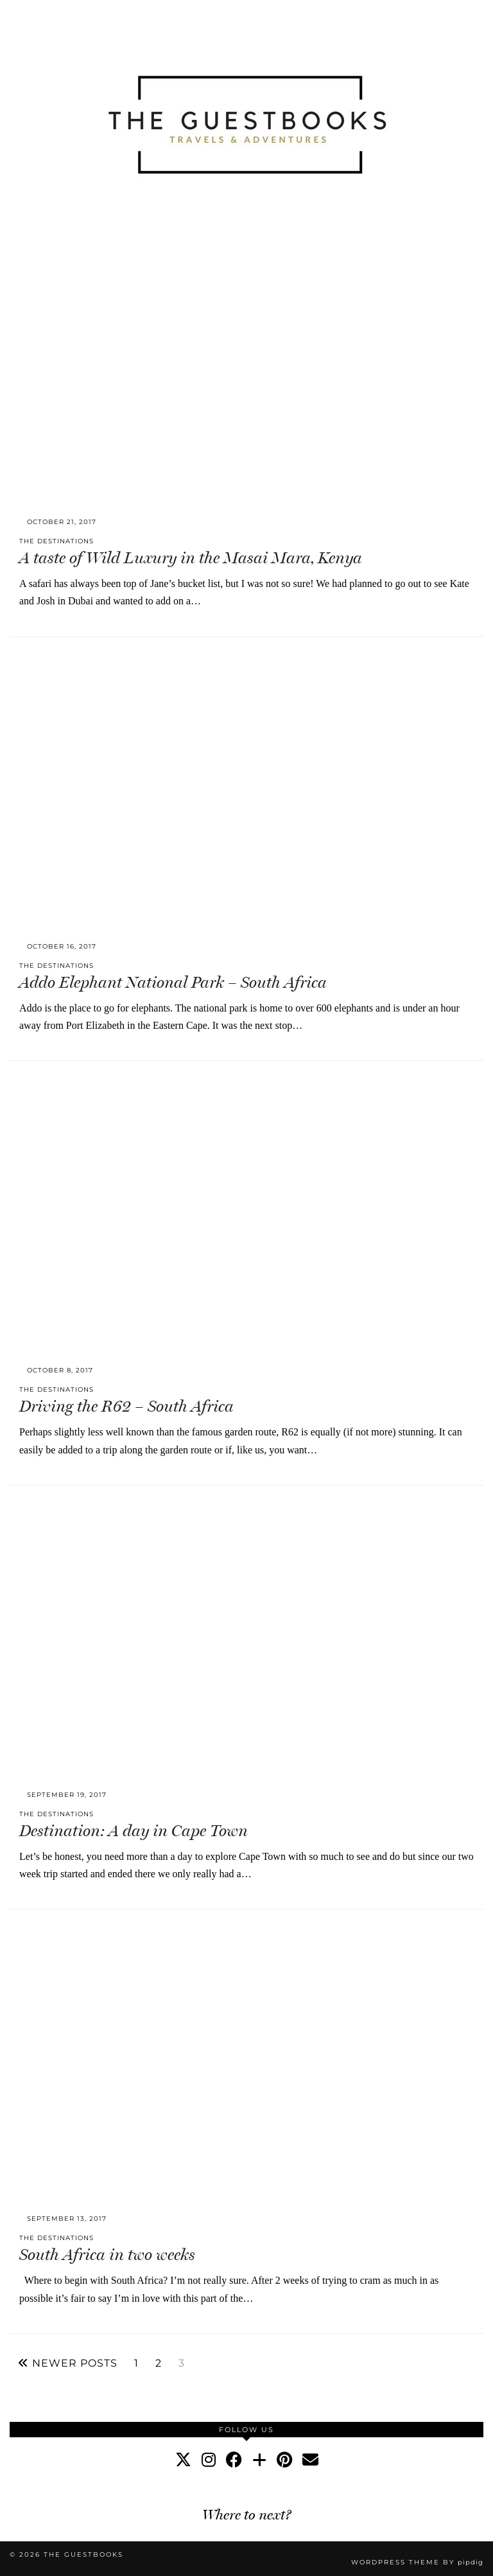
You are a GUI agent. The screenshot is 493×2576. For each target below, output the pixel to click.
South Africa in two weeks (107, 2254)
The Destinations (56, 541)
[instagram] (209, 2460)
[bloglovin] (259, 2460)
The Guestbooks (83, 2554)
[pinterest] (284, 2460)
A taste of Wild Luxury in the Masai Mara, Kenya (190, 557)
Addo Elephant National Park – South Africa (173, 982)
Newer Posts (67, 2363)
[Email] (310, 2460)
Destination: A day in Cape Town (133, 1830)
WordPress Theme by (417, 2562)
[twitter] (183, 2460)
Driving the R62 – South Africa (126, 1406)
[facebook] (234, 2460)
